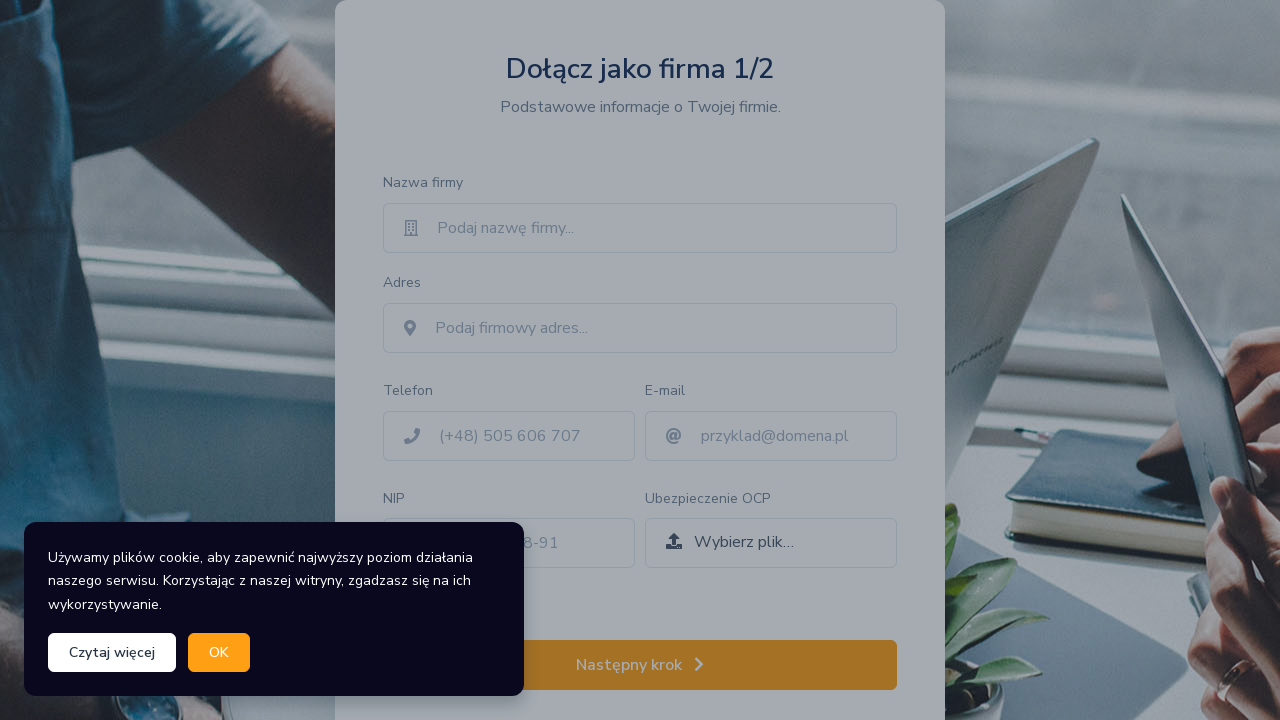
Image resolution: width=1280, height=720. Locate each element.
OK (219, 652)
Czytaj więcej (112, 652)
